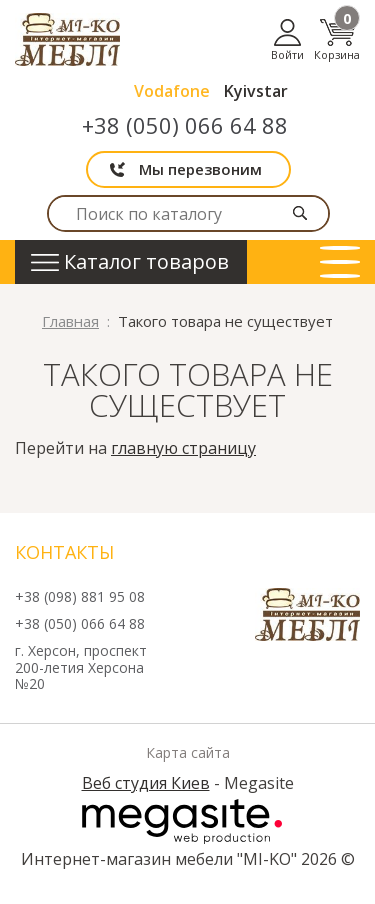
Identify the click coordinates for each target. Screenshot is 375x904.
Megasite (182, 821)
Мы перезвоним (200, 169)
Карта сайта (188, 753)
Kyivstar (256, 91)
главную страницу (183, 448)
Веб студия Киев (146, 783)
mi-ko (67, 39)
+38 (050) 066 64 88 (185, 125)
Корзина (337, 39)
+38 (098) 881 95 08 (80, 597)
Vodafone (172, 91)
